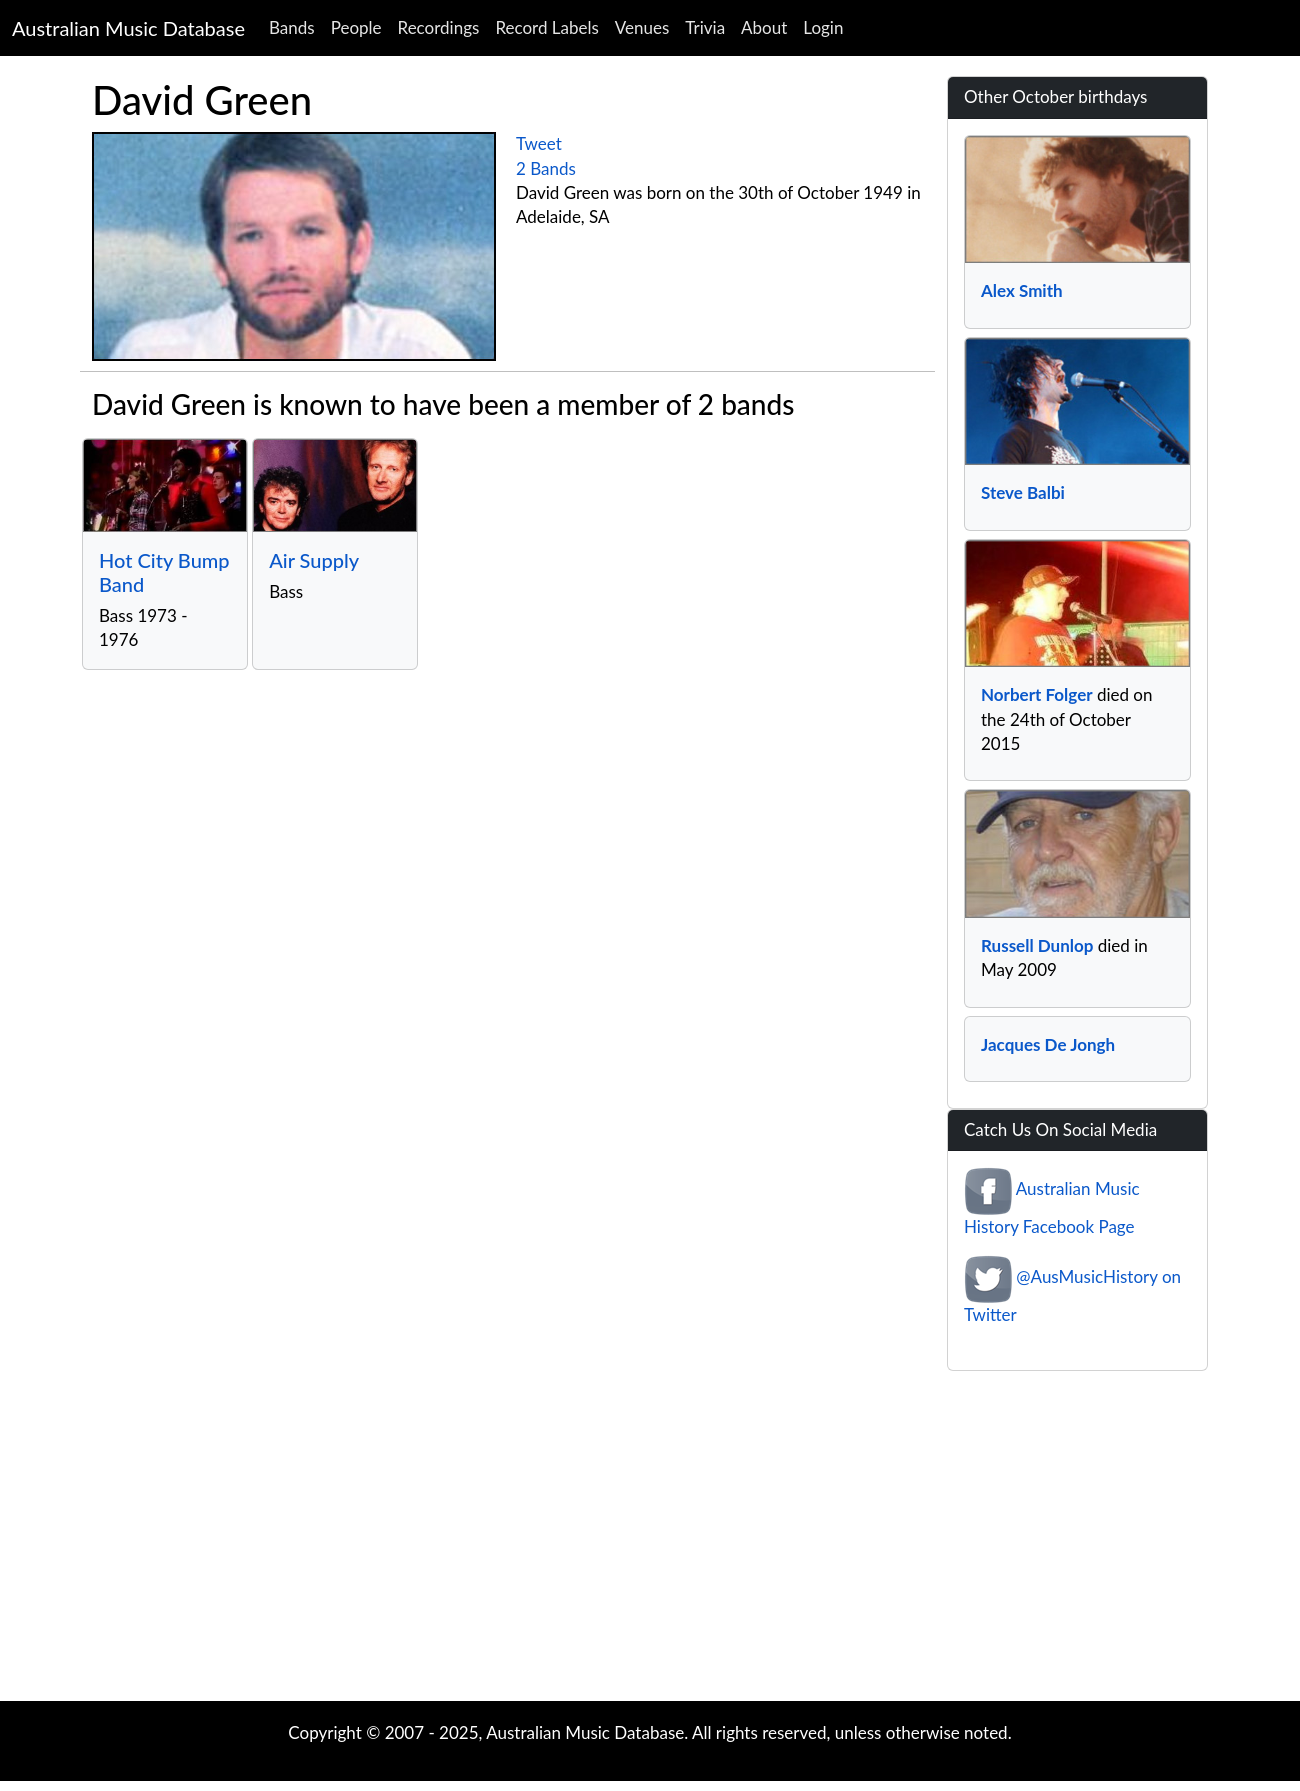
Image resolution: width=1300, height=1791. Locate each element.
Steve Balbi (1023, 492)
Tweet (539, 143)
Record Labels (546, 27)
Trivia (705, 27)
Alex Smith (1022, 290)
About (764, 27)
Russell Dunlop (1037, 945)
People (356, 27)
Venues (642, 27)
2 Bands (546, 168)
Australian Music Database (128, 28)
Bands (292, 27)
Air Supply (314, 560)
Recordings (439, 27)
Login (823, 27)
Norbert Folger (1037, 694)
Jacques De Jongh (1048, 1044)
